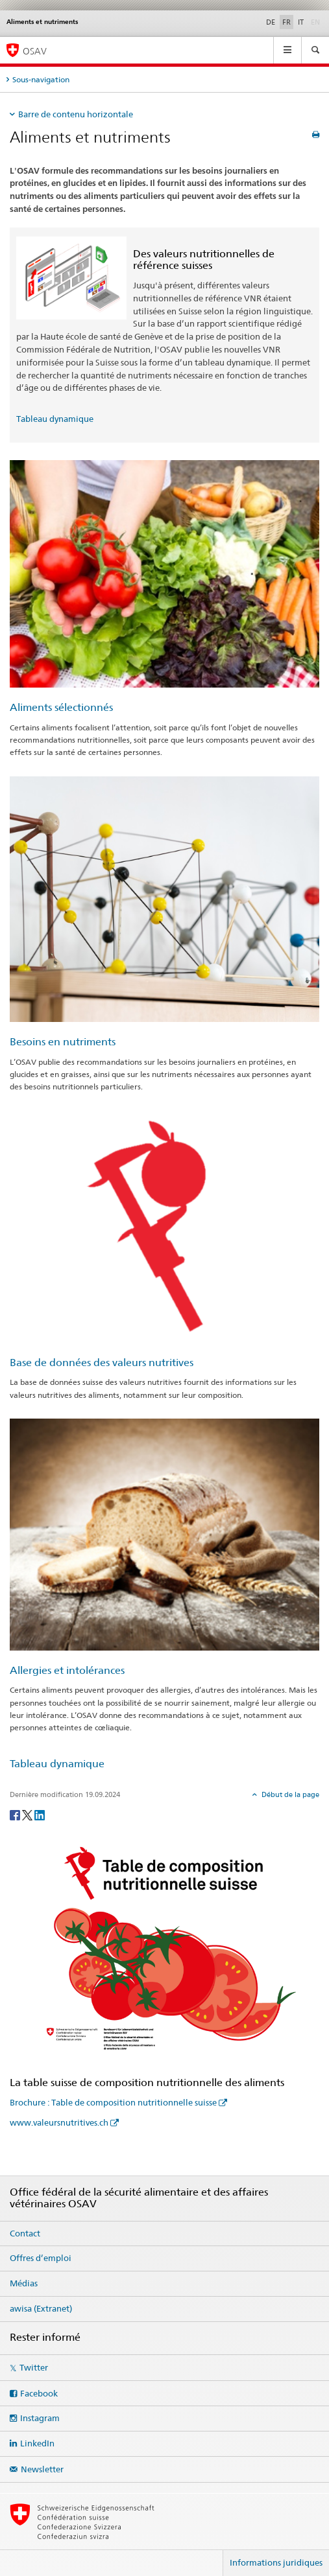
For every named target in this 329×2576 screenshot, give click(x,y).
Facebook (39, 2393)
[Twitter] (28, 1814)
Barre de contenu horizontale (75, 114)
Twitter (33, 2367)
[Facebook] (16, 1814)
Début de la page (289, 1794)
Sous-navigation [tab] (40, 79)
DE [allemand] (270, 22)
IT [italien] (301, 22)
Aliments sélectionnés (61, 707)
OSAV (35, 50)
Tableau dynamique (54, 418)
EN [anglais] (317, 21)
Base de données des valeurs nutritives (101, 1362)
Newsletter (42, 2469)
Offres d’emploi (40, 2258)
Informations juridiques (276, 2562)
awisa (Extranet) (41, 2308)
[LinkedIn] (39, 1814)
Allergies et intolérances (67, 1670)
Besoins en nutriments (63, 1042)
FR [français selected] (286, 22)
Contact (25, 2233)
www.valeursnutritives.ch (59, 2122)
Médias (24, 2283)
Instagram (40, 2418)
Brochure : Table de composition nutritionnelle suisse (113, 2102)
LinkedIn (37, 2443)
